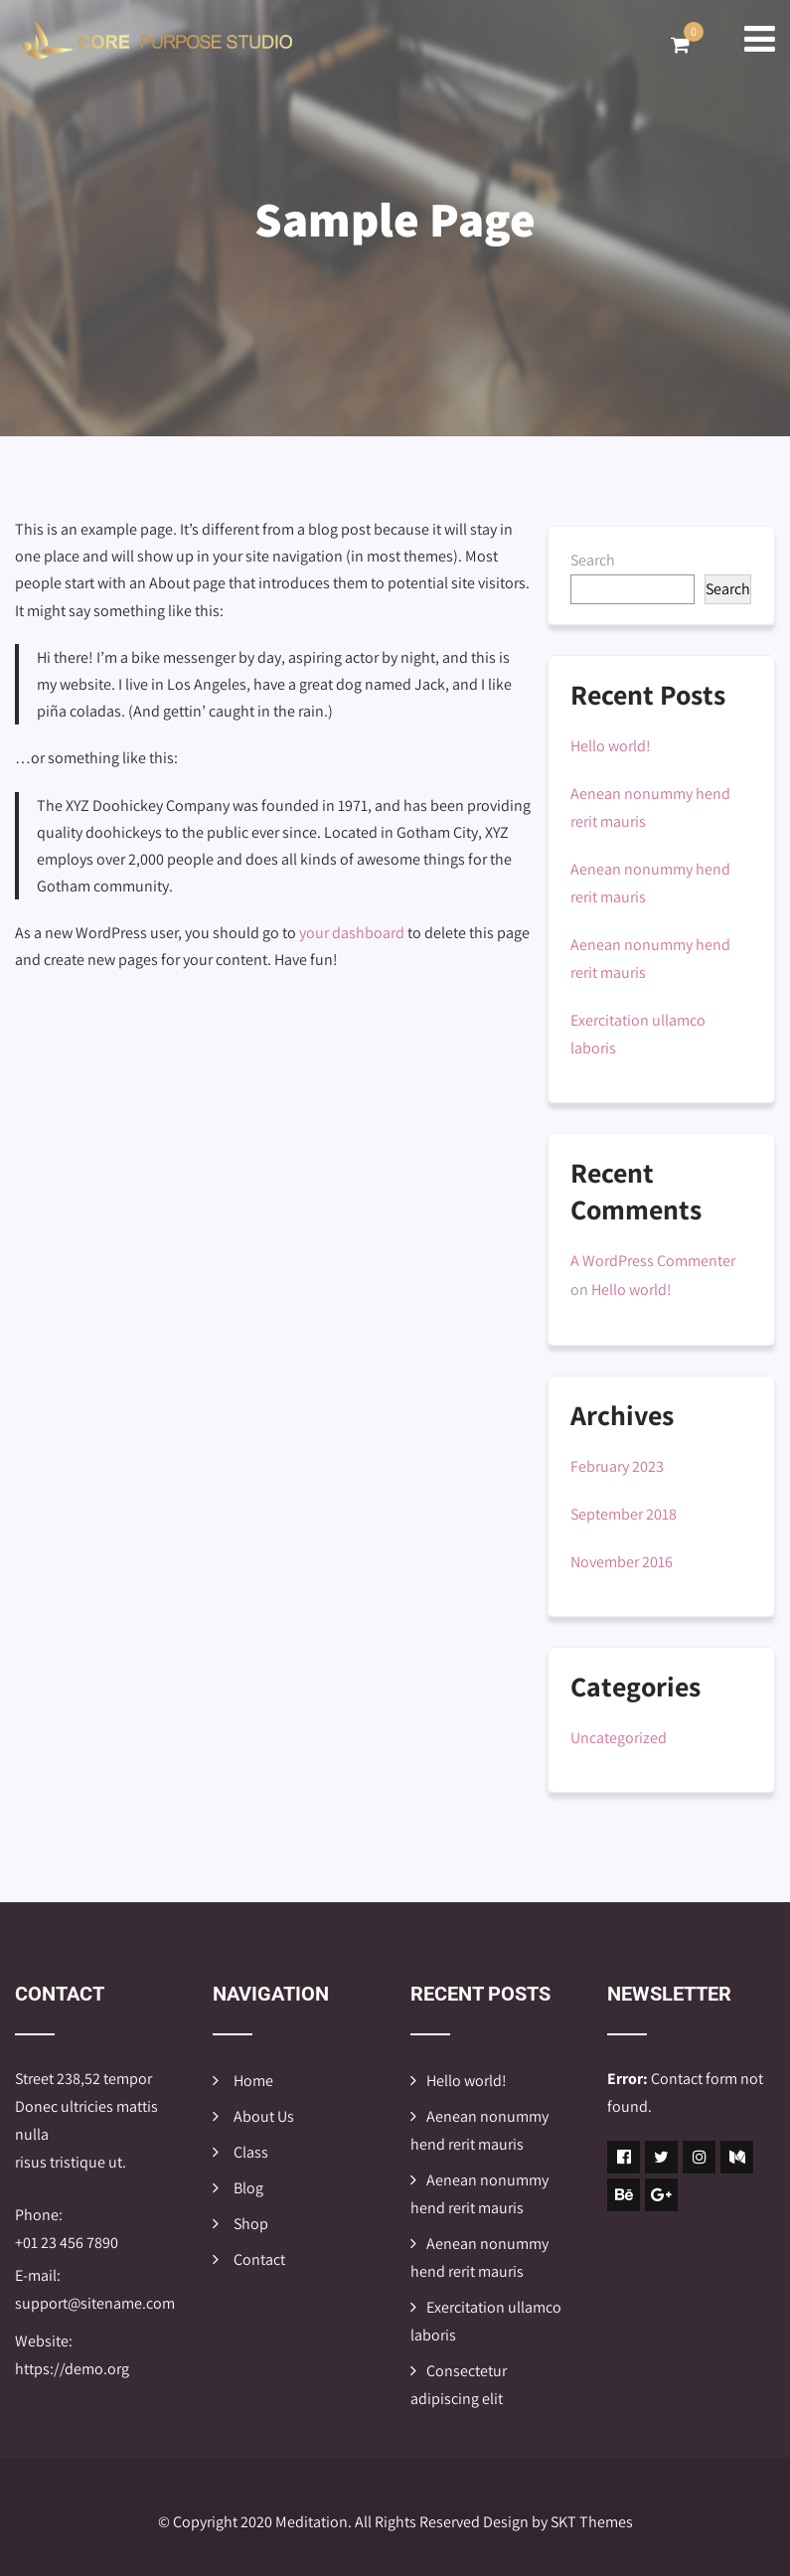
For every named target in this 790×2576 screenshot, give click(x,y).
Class (251, 2152)
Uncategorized (618, 1737)
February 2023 (617, 1466)
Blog (248, 2187)
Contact (259, 2259)
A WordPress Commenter (652, 1260)
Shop (251, 2223)
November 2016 (621, 1561)
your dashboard (351, 932)
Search (592, 560)
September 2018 (623, 1514)
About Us (264, 2116)
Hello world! (610, 745)
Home (253, 2080)
